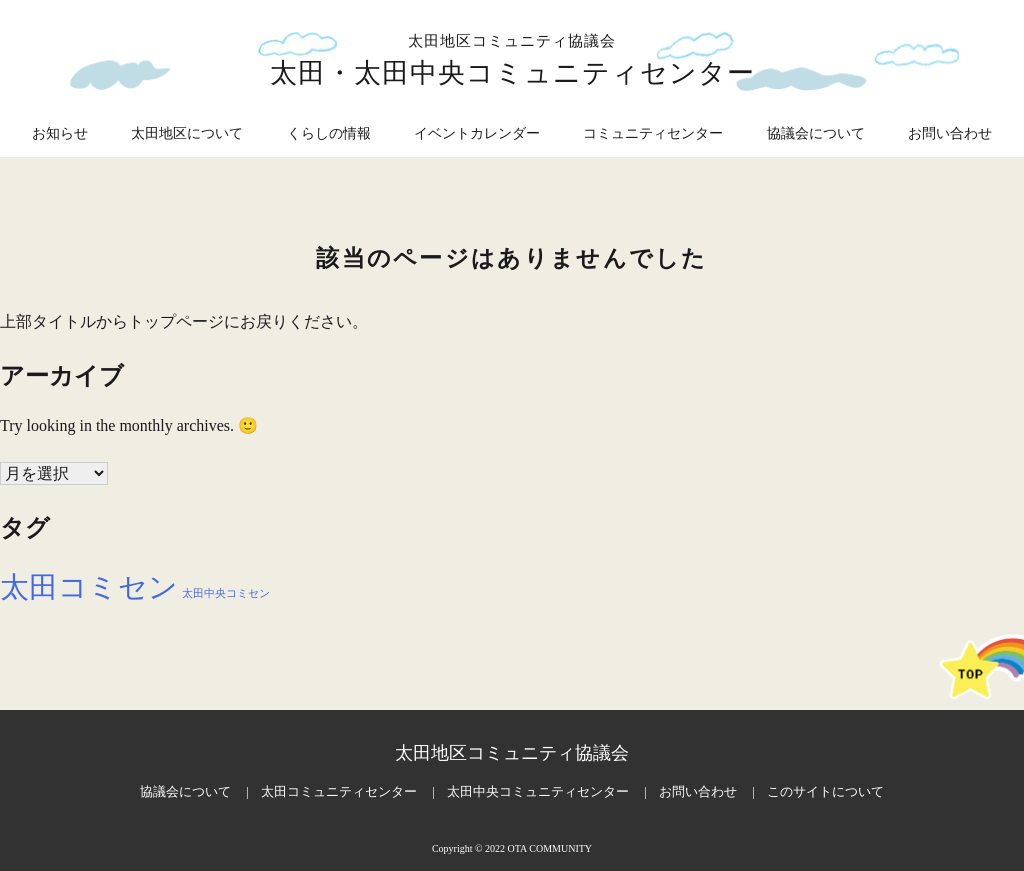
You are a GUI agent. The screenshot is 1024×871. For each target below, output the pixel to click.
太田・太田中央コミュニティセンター (512, 73)
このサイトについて (825, 791)
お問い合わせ (950, 133)
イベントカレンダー (477, 133)
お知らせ (60, 133)
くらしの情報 (329, 133)
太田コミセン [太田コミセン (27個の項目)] (89, 587)
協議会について (816, 133)
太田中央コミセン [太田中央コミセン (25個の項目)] (226, 593)
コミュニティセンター (653, 133)
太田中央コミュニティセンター (538, 791)
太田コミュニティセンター (339, 791)
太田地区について (187, 133)
